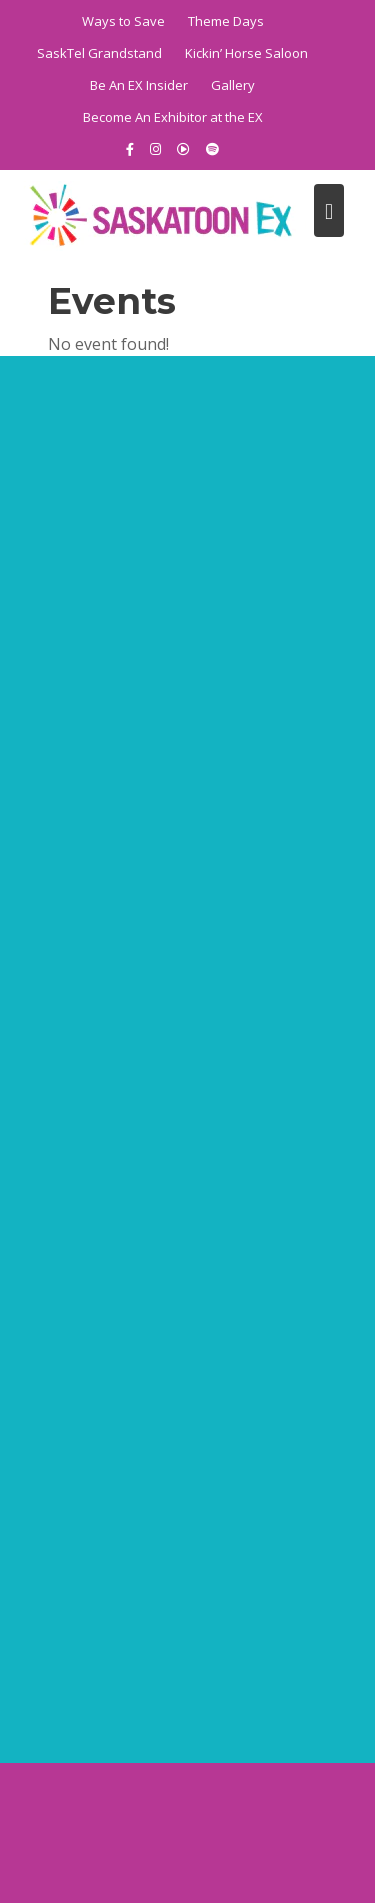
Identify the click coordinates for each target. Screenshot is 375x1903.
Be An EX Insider (139, 85)
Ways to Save (123, 21)
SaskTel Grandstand (99, 53)
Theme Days (226, 21)
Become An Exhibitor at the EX (173, 117)
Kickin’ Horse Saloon (246, 53)
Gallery (233, 85)
